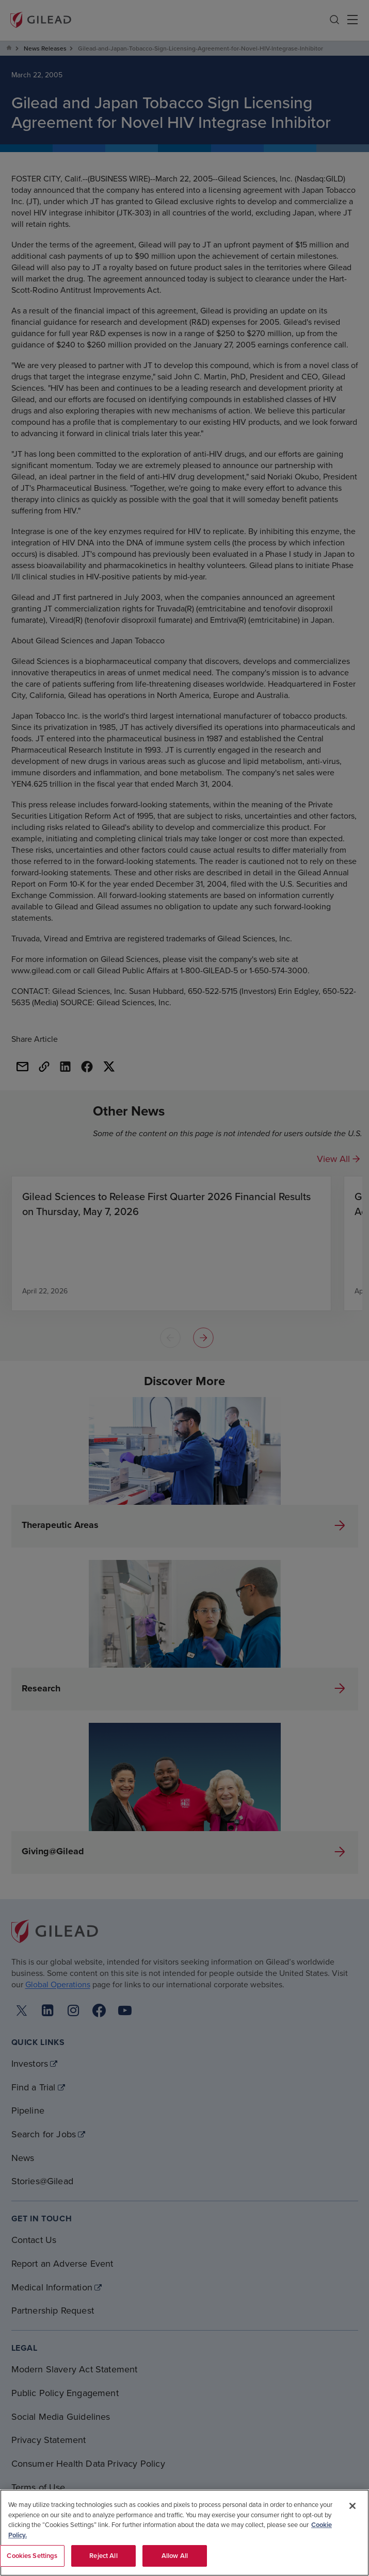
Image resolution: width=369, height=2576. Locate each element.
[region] (184, 2532)
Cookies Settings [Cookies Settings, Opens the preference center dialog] (32, 2556)
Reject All (103, 2556)
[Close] (352, 2506)
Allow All (175, 2556)
